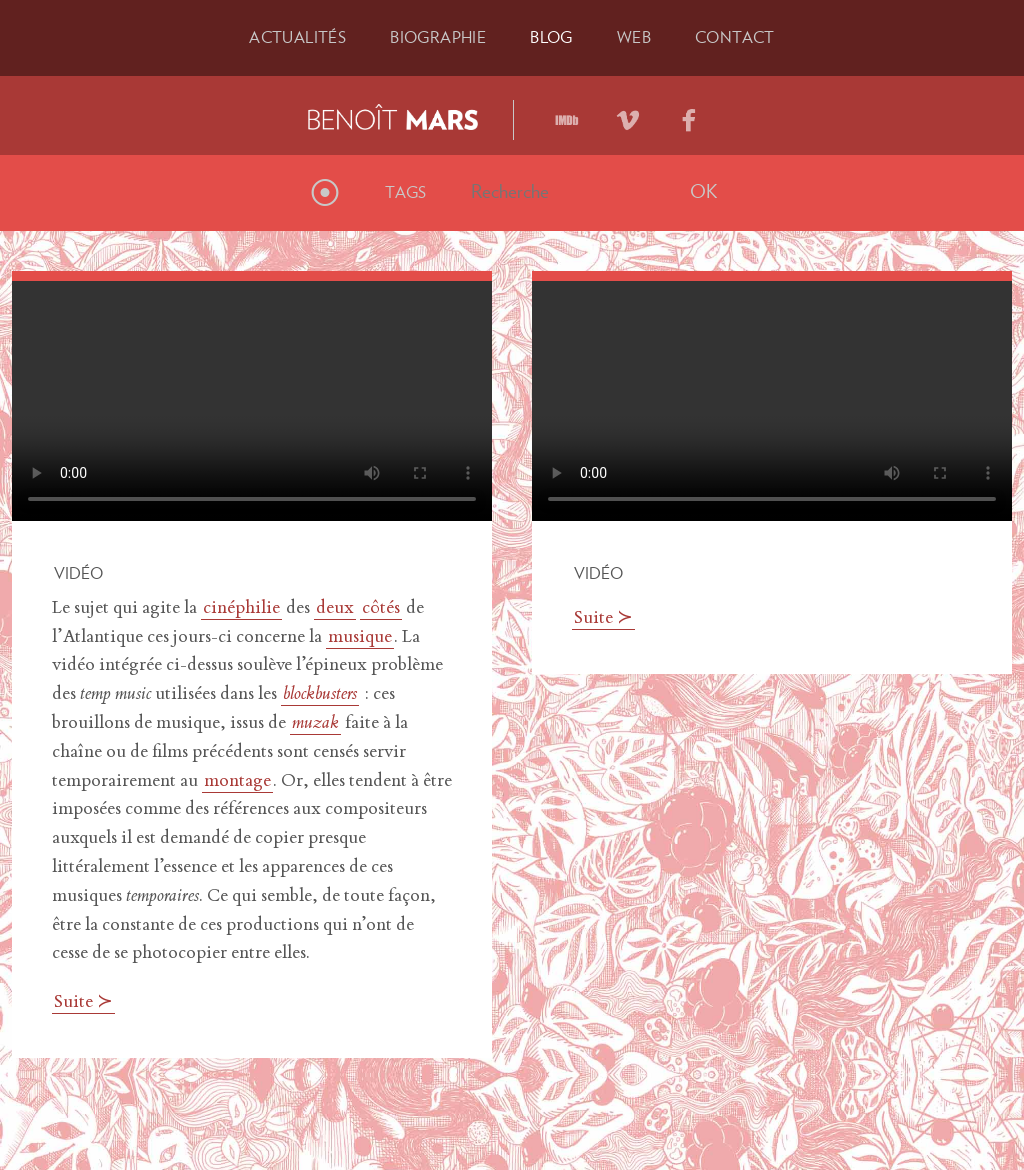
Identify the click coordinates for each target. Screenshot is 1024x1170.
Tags (406, 192)
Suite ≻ (83, 1003)
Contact (735, 37)
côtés (381, 609)
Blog (551, 37)
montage (237, 782)
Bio (438, 37)
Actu (297, 37)
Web (634, 37)
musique (360, 638)
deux (335, 609)
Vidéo (78, 573)
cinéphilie (241, 609)
